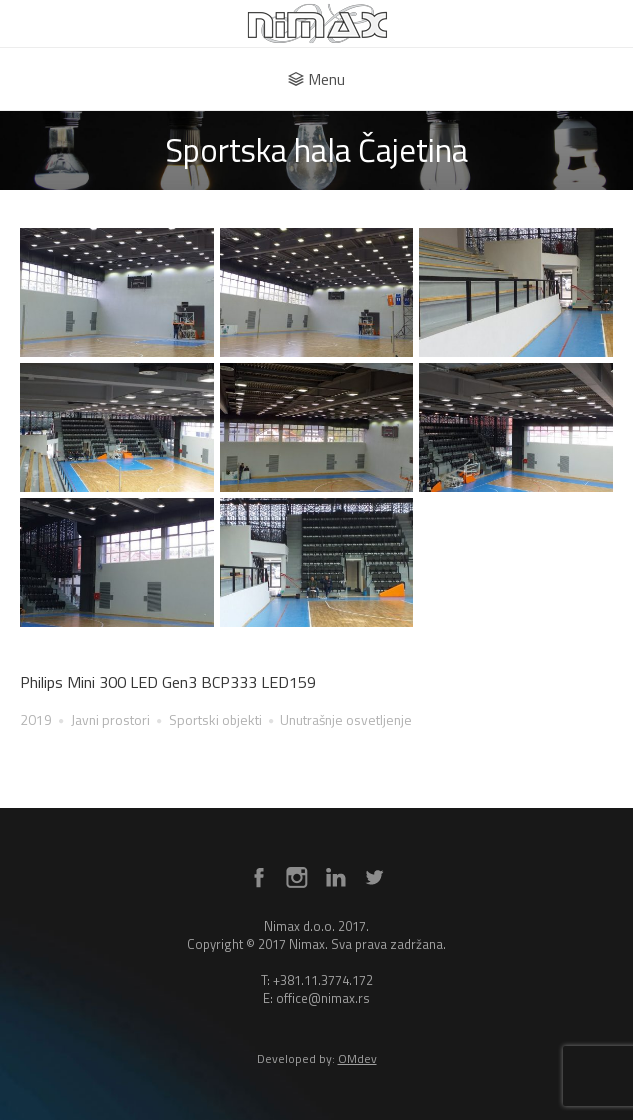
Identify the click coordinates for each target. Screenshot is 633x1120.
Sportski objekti (215, 719)
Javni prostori (110, 719)
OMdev (357, 1058)
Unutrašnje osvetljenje (346, 719)
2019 (36, 719)
